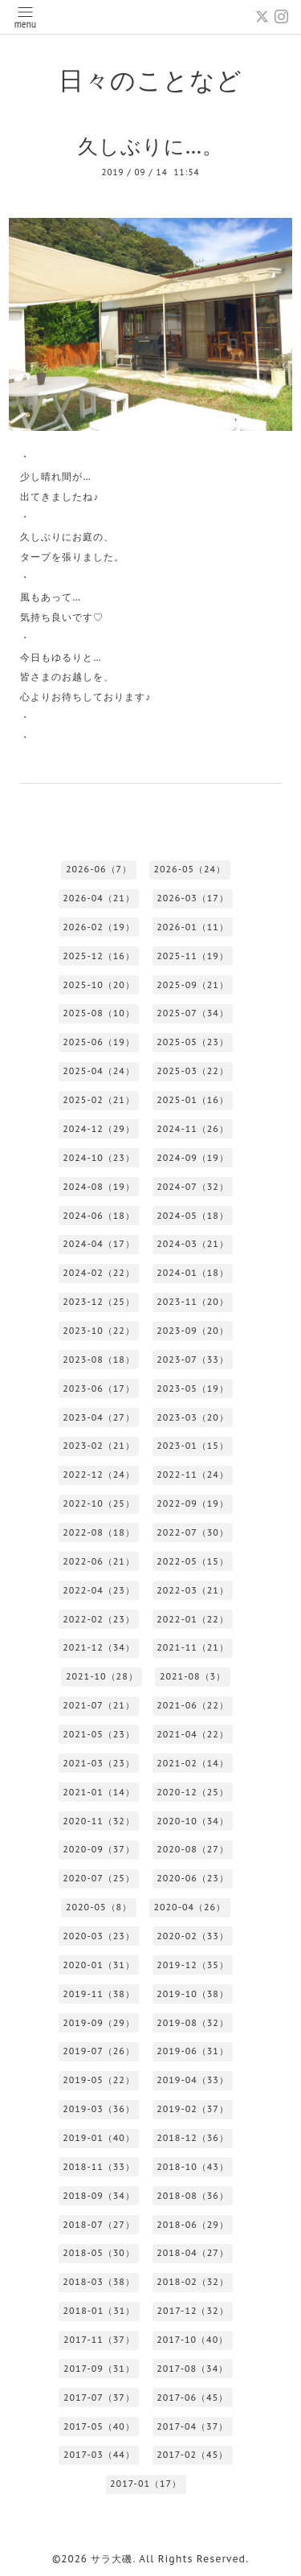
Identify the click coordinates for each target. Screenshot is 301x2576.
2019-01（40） (99, 2137)
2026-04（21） (99, 898)
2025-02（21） (99, 1099)
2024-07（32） (193, 1186)
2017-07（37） (99, 2397)
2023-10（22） (99, 1330)
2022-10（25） (99, 1503)
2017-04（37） (192, 2426)
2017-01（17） (145, 2483)
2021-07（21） (99, 1705)
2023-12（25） (99, 1301)
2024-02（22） (99, 1272)
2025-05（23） (193, 1042)
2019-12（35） (193, 1965)
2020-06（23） (193, 1878)
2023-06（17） (99, 1388)
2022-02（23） (99, 1619)
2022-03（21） (193, 1590)
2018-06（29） (193, 2224)
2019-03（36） (99, 2109)
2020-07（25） (99, 1878)
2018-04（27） (193, 2252)
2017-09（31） (99, 2368)
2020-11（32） (99, 1821)
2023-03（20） (193, 1417)
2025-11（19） (193, 956)
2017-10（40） (192, 2339)
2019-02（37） (193, 2109)
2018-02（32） (193, 2281)
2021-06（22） (193, 1705)
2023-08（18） (99, 1359)
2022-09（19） (193, 1503)
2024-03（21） (193, 1243)
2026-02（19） (99, 927)
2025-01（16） (193, 1099)
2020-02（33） (193, 1936)
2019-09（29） (99, 2022)
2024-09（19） (193, 1157)
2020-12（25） (193, 1792)
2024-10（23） (99, 1157)
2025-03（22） (193, 1071)
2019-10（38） (193, 1994)
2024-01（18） (193, 1272)
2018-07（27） (99, 2224)
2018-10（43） (193, 2166)
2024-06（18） (99, 1215)
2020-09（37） (99, 1849)
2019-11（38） (99, 1994)
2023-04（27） (99, 1417)
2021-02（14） (193, 1763)
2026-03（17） (193, 898)
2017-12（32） (193, 2310)
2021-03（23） (99, 1763)
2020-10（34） (193, 1821)
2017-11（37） (99, 2339)
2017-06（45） (192, 2397)
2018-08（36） (193, 2195)
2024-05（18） (193, 1215)
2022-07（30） (193, 1532)
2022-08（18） (99, 1532)
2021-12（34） (99, 1647)
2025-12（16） (99, 956)
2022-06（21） (99, 1561)
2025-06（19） (99, 1042)
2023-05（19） (193, 1388)
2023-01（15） (193, 1445)
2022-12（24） (99, 1474)
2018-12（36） (193, 2137)
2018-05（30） (99, 2252)
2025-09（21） (193, 985)
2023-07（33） (193, 1359)
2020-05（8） (99, 1907)
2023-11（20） (193, 1301)
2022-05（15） (193, 1561)
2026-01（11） (193, 927)
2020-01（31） (99, 1965)
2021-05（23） (99, 1734)
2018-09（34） (99, 2195)
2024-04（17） (99, 1243)
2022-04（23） (99, 1590)
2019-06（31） (193, 2051)
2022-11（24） (193, 1474)
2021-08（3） (193, 1676)
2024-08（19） (99, 1186)
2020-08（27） (193, 1849)
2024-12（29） (99, 1128)
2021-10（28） (102, 1676)
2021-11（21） (193, 1647)
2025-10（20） (99, 985)
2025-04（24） (99, 1071)
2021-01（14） (99, 1792)
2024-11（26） (193, 1128)
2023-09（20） (193, 1330)
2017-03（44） (99, 2454)
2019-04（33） (193, 2080)
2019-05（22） (99, 2080)
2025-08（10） (99, 1013)
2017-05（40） (99, 2426)
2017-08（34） (192, 2368)
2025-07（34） (193, 1013)
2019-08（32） (193, 2022)
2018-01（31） (99, 2310)
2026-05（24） (189, 869)
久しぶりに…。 (151, 146)
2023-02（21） (99, 1445)
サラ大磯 (111, 2559)
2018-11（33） (99, 2166)
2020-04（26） (189, 1907)
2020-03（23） (99, 1936)
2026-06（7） (99, 869)
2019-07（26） (99, 2051)
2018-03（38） (99, 2281)
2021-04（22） (193, 1734)
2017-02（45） (192, 2454)
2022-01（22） (193, 1619)
